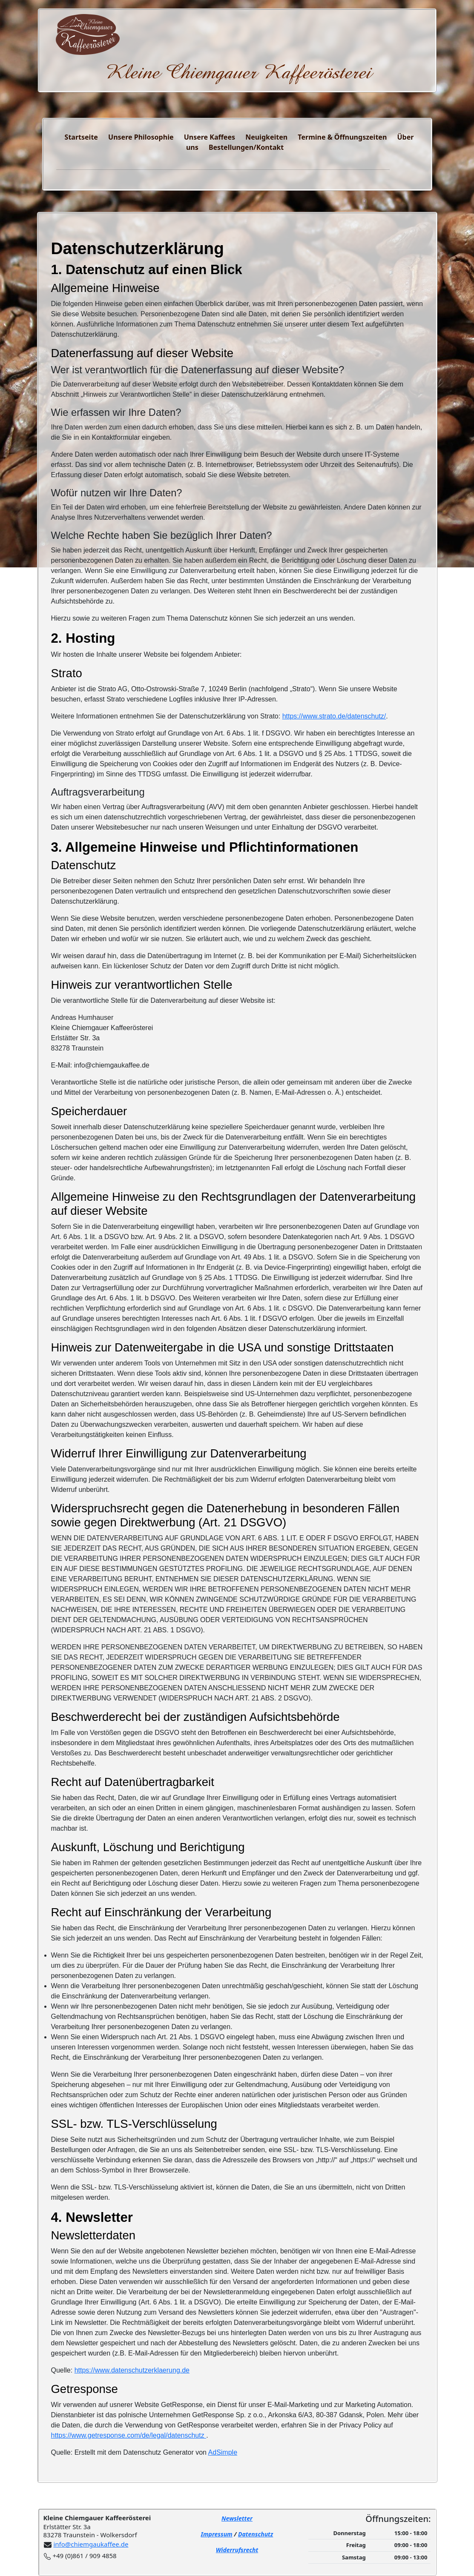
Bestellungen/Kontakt (246, 147)
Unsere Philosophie (140, 137)
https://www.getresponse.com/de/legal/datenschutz (129, 2435)
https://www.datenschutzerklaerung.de (132, 2370)
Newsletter (237, 2518)
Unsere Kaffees (209, 137)
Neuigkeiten (266, 137)
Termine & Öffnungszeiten (342, 137)
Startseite (81, 137)
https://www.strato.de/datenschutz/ (334, 716)
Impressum (217, 2534)
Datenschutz (255, 2534)
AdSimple (222, 2452)
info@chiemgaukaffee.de (90, 2544)
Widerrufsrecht (237, 2550)
